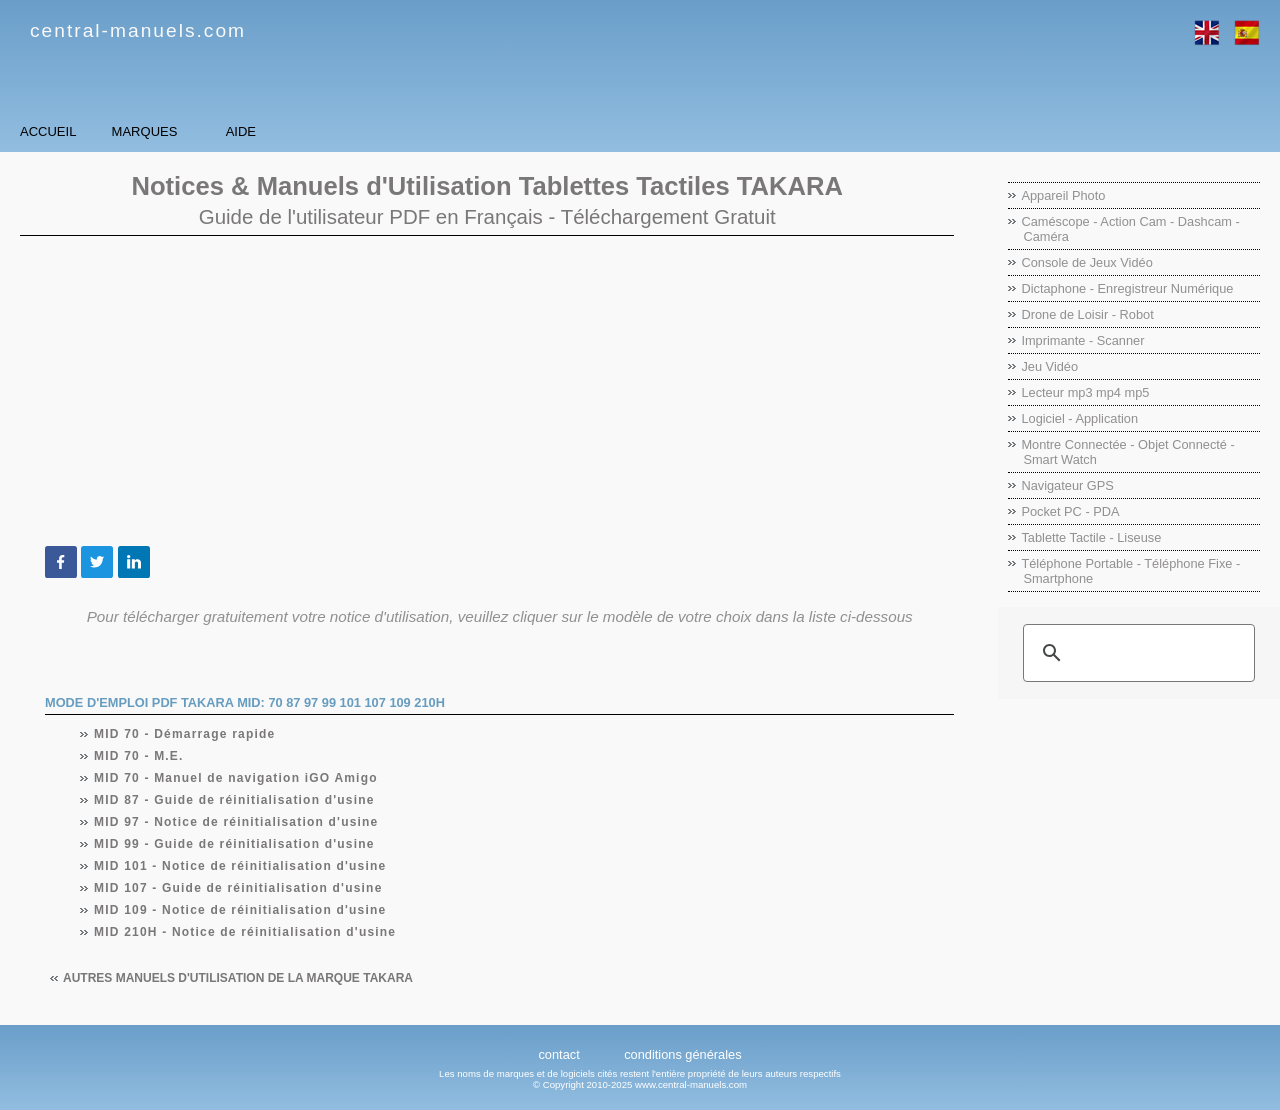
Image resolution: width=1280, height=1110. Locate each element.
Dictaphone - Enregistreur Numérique (1127, 288)
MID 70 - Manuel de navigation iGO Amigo (236, 778)
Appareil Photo (1063, 195)
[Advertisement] (487, 391)
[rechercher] (1136, 653)
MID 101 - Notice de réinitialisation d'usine (240, 866)
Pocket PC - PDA (1070, 511)
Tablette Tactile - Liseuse (1091, 537)
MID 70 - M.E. (139, 756)
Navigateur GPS (1067, 485)
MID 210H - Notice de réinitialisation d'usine (245, 932)
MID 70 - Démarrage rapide (185, 734)
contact (558, 1054)
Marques (270, 131)
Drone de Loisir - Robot (1087, 314)
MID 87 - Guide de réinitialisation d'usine (235, 800)
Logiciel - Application (1079, 418)
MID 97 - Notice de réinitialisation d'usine (237, 822)
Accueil (89, 131)
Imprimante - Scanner (1082, 340)
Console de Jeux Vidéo (1086, 262)
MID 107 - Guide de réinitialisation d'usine (239, 888)
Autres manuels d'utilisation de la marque (238, 978)
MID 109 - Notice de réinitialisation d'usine (240, 910)
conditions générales (682, 1054)
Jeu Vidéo (1049, 366)
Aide (449, 131)
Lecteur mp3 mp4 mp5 (1085, 392)
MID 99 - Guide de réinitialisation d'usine (235, 844)
